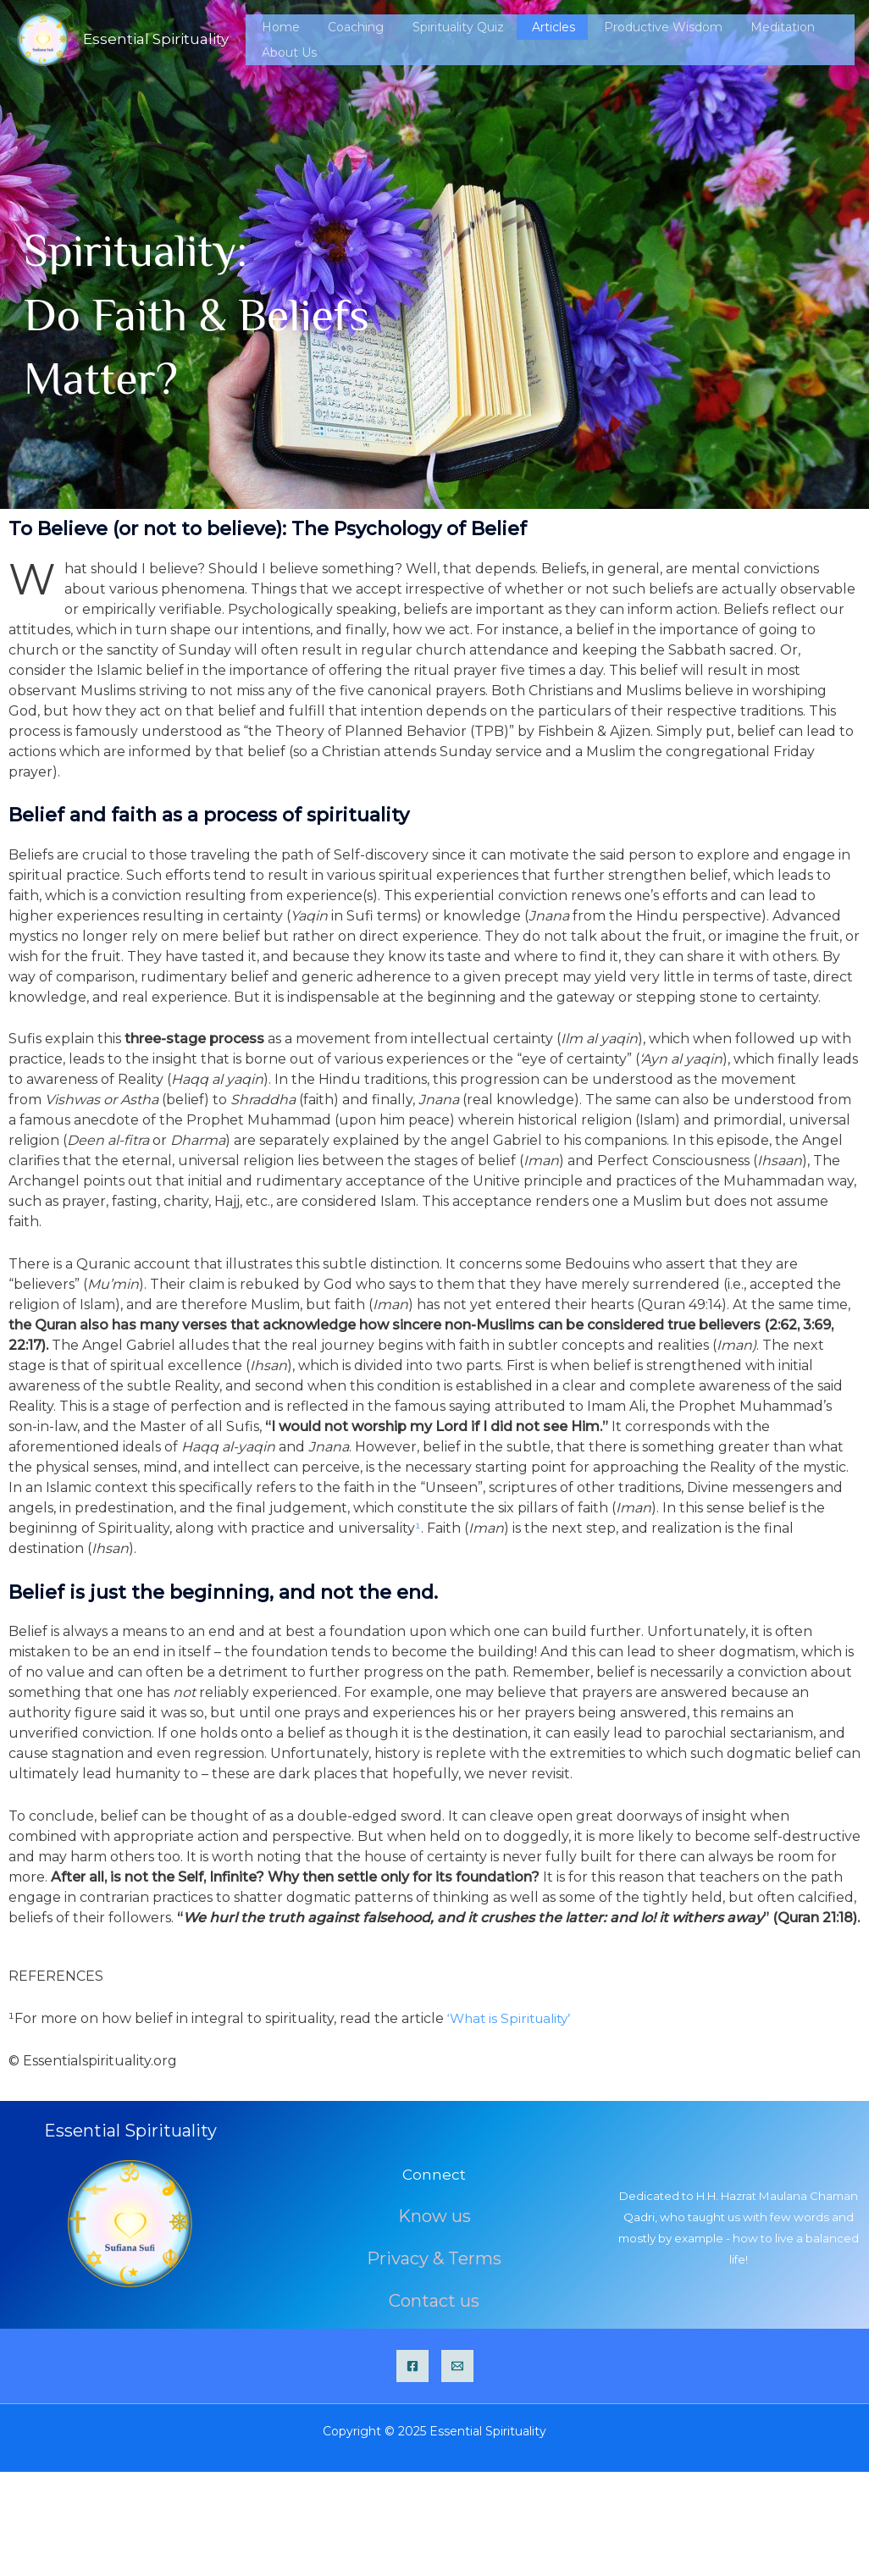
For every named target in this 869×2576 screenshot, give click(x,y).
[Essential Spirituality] (43, 38)
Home (336, 39)
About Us (827, 39)
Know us (434, 2223)
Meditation (755, 39)
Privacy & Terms (434, 2262)
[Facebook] (412, 2366)
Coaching (395, 39)
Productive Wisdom (652, 39)
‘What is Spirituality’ (512, 2018)
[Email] (457, 2366)
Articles (559, 39)
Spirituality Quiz (480, 39)
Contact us (434, 2301)
